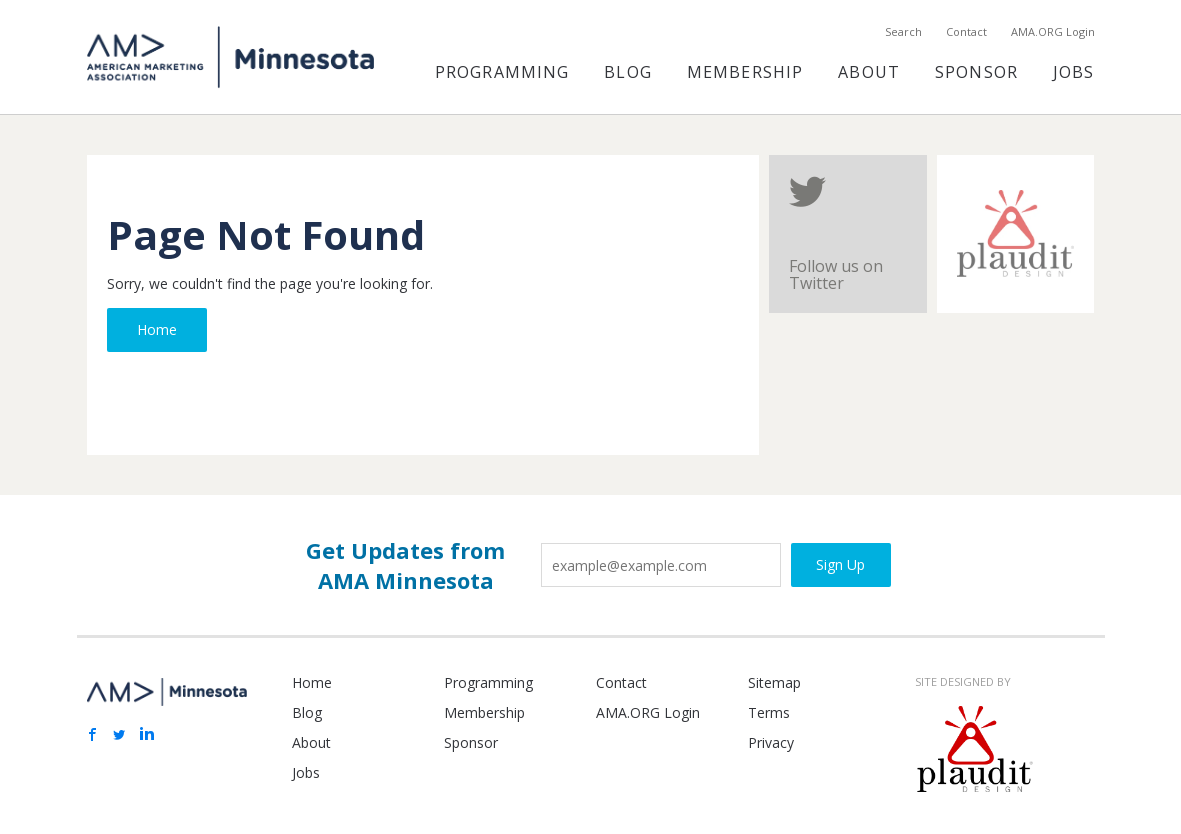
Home (157, 329)
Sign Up (840, 564)
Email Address (541, 535)
